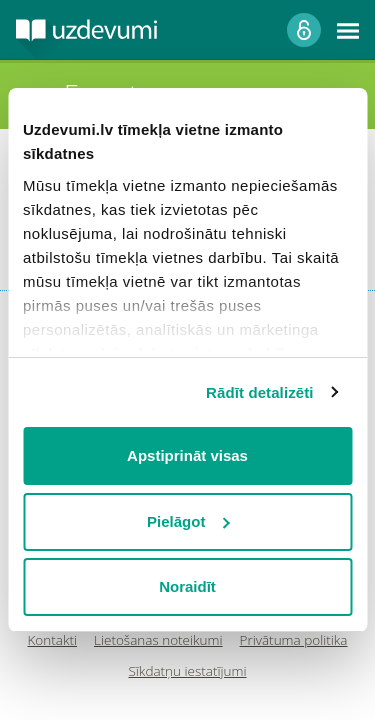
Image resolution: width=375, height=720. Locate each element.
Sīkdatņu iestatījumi (187, 671)
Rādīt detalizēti (259, 392)
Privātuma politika (294, 640)
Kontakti (53, 640)
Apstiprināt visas (187, 455)
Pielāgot (188, 521)
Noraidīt (187, 586)
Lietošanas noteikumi (158, 640)
